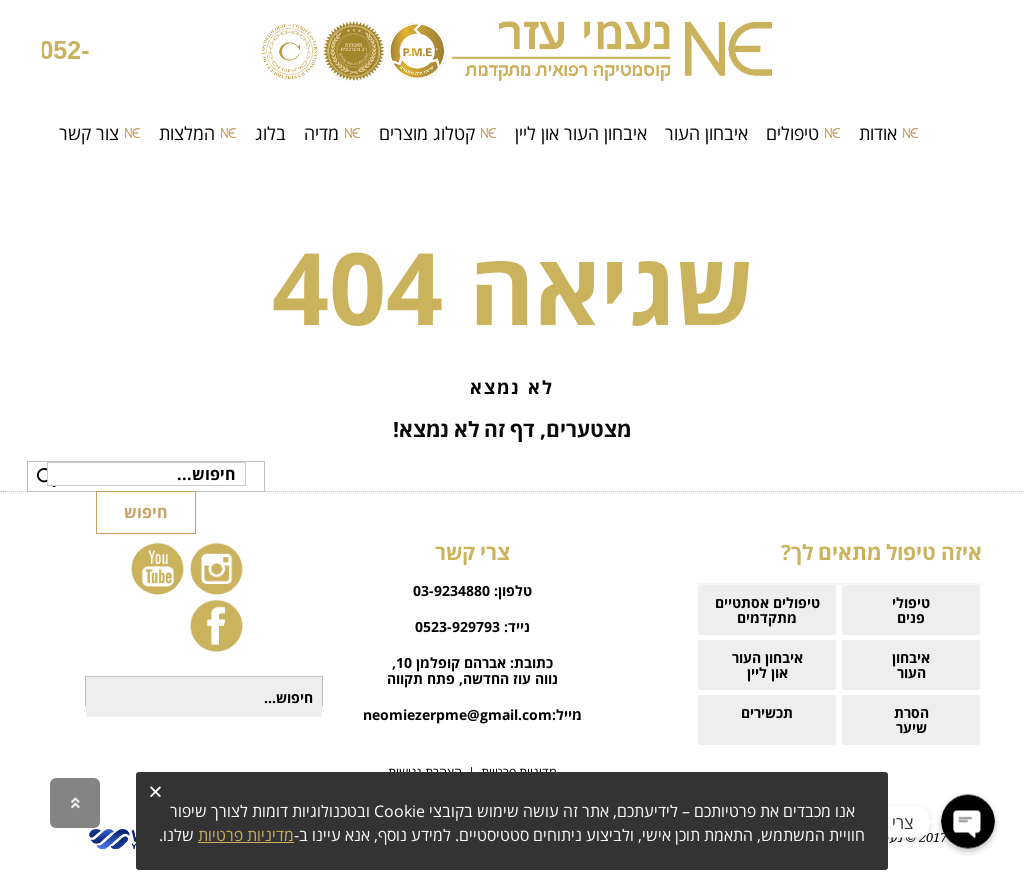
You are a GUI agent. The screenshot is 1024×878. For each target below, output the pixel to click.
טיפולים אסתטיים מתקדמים (767, 610)
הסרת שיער (911, 720)
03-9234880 (451, 590)
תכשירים (767, 720)
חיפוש (146, 512)
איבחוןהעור (911, 665)
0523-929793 (457, 626)
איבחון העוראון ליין (767, 665)
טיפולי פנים (911, 610)
